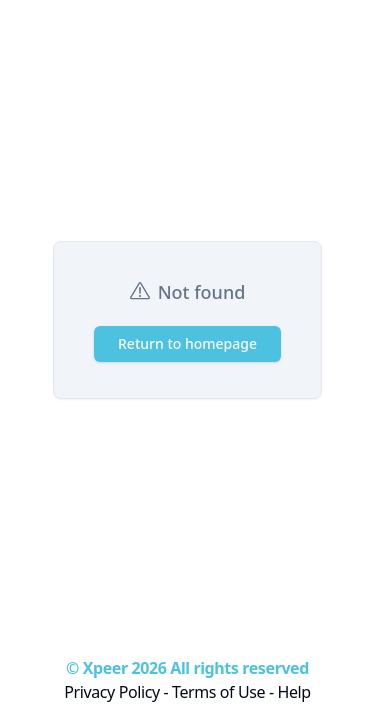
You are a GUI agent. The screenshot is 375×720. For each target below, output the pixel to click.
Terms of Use (218, 692)
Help (293, 692)
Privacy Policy (111, 692)
